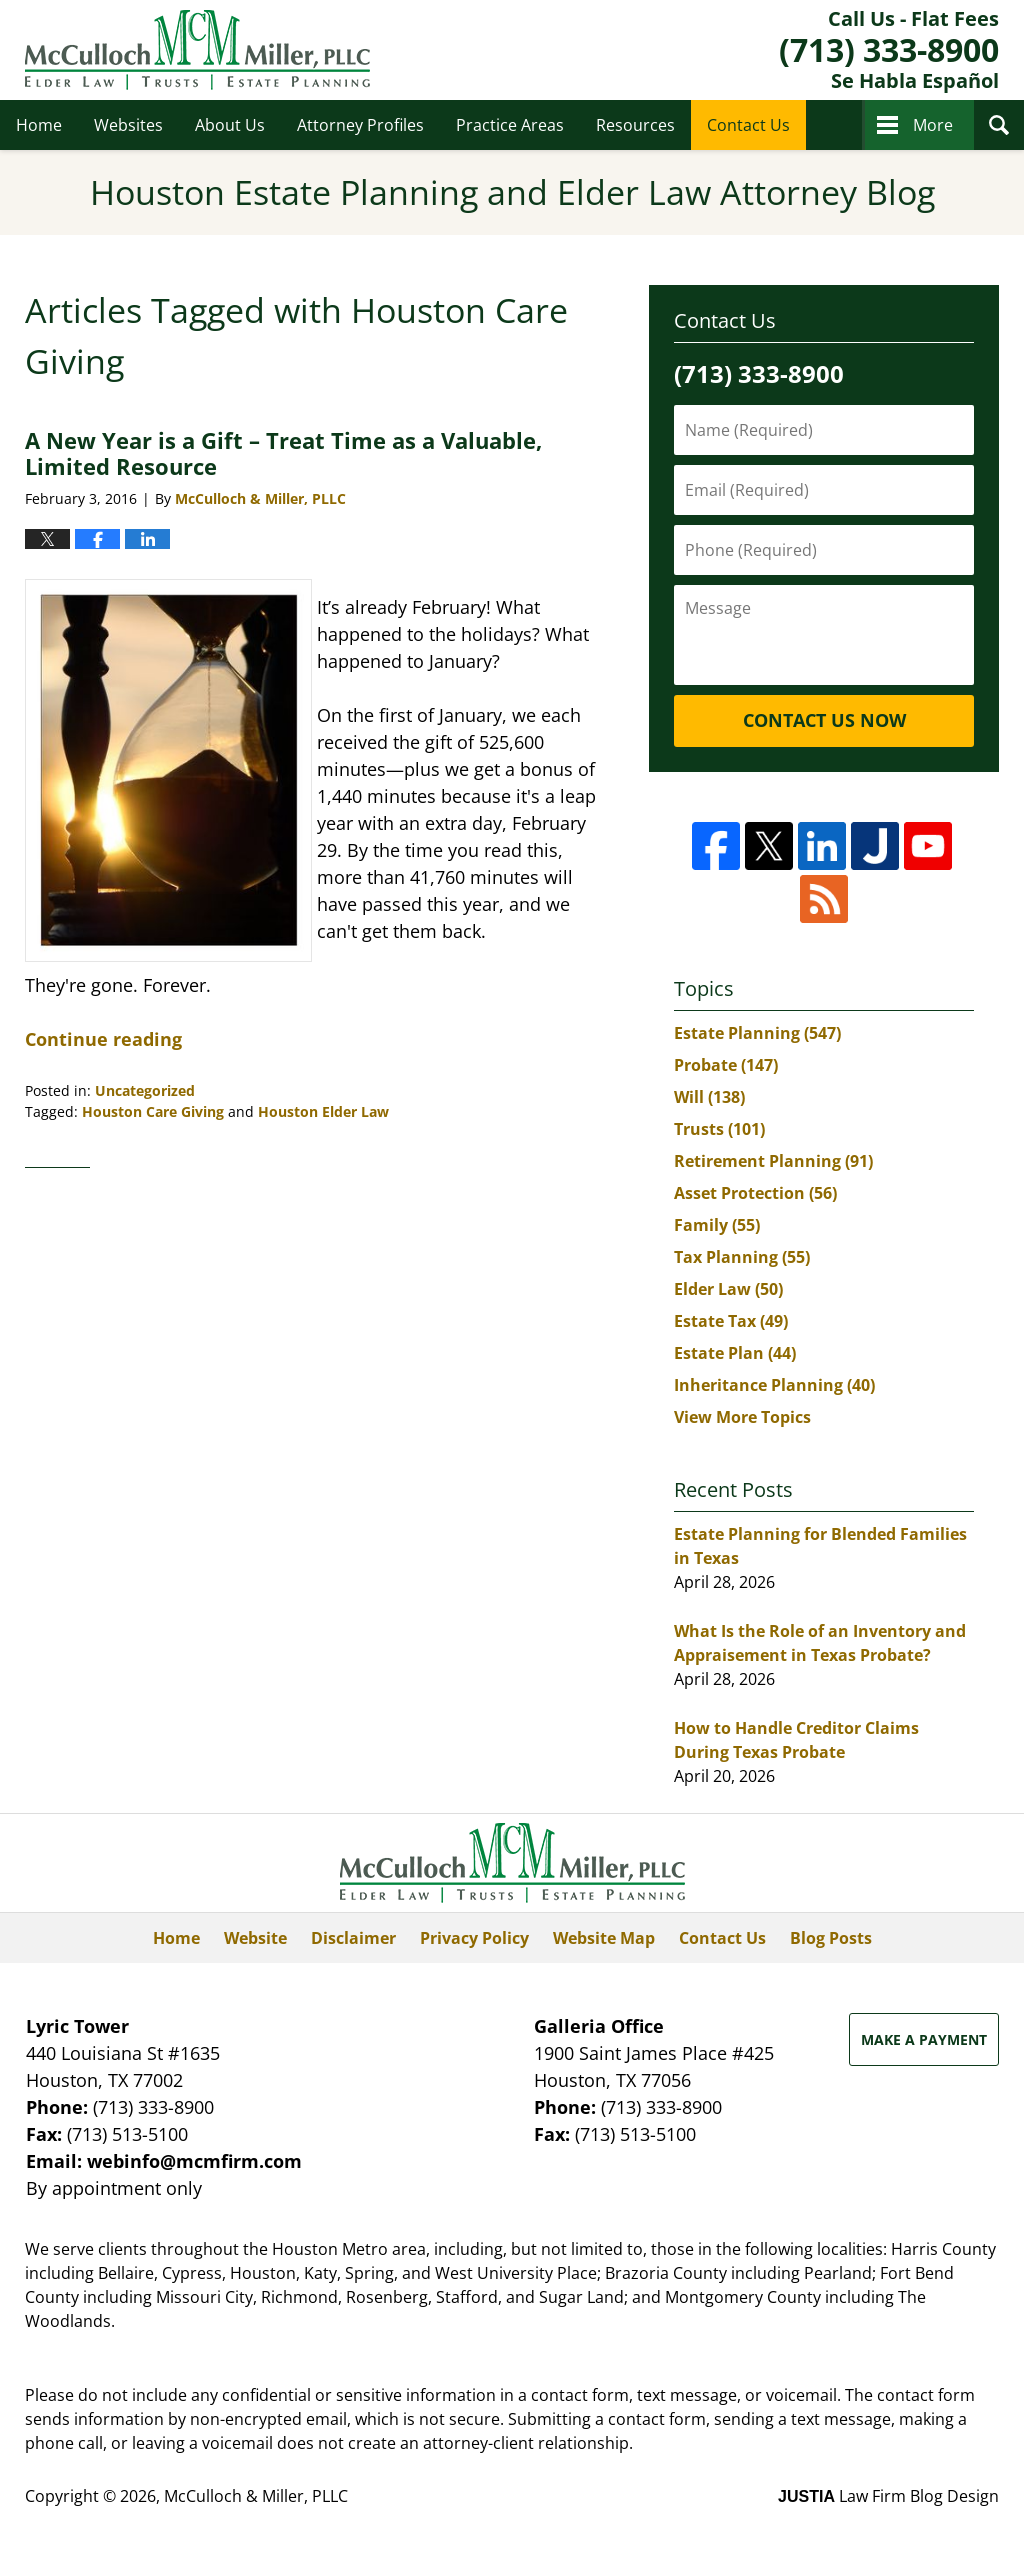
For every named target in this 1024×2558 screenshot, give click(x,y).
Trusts (719, 1129)
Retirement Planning (773, 1161)
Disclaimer (353, 1938)
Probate (726, 1065)
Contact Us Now (824, 720)
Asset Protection (755, 1193)
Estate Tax (731, 1321)
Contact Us (748, 125)
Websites (128, 125)
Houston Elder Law (323, 1111)
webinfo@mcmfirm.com (194, 2161)
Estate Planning (757, 1033)
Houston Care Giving (153, 1111)
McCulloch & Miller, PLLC (256, 2496)
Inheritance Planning (774, 1385)
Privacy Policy (474, 1938)
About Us (230, 125)
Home (39, 125)
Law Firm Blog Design (888, 2496)
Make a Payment (924, 2039)
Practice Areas (510, 125)
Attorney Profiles (360, 125)
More (933, 125)
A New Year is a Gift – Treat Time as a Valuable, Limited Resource (283, 453)
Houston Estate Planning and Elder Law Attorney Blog (197, 50)
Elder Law (728, 1289)
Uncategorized (145, 1090)
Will (709, 1097)
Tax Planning (742, 1257)
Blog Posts (831, 1938)
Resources (635, 125)
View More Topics (742, 1417)
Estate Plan (735, 1353)
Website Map (604, 1938)
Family (717, 1225)
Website (255, 1938)
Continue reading (103, 1039)
